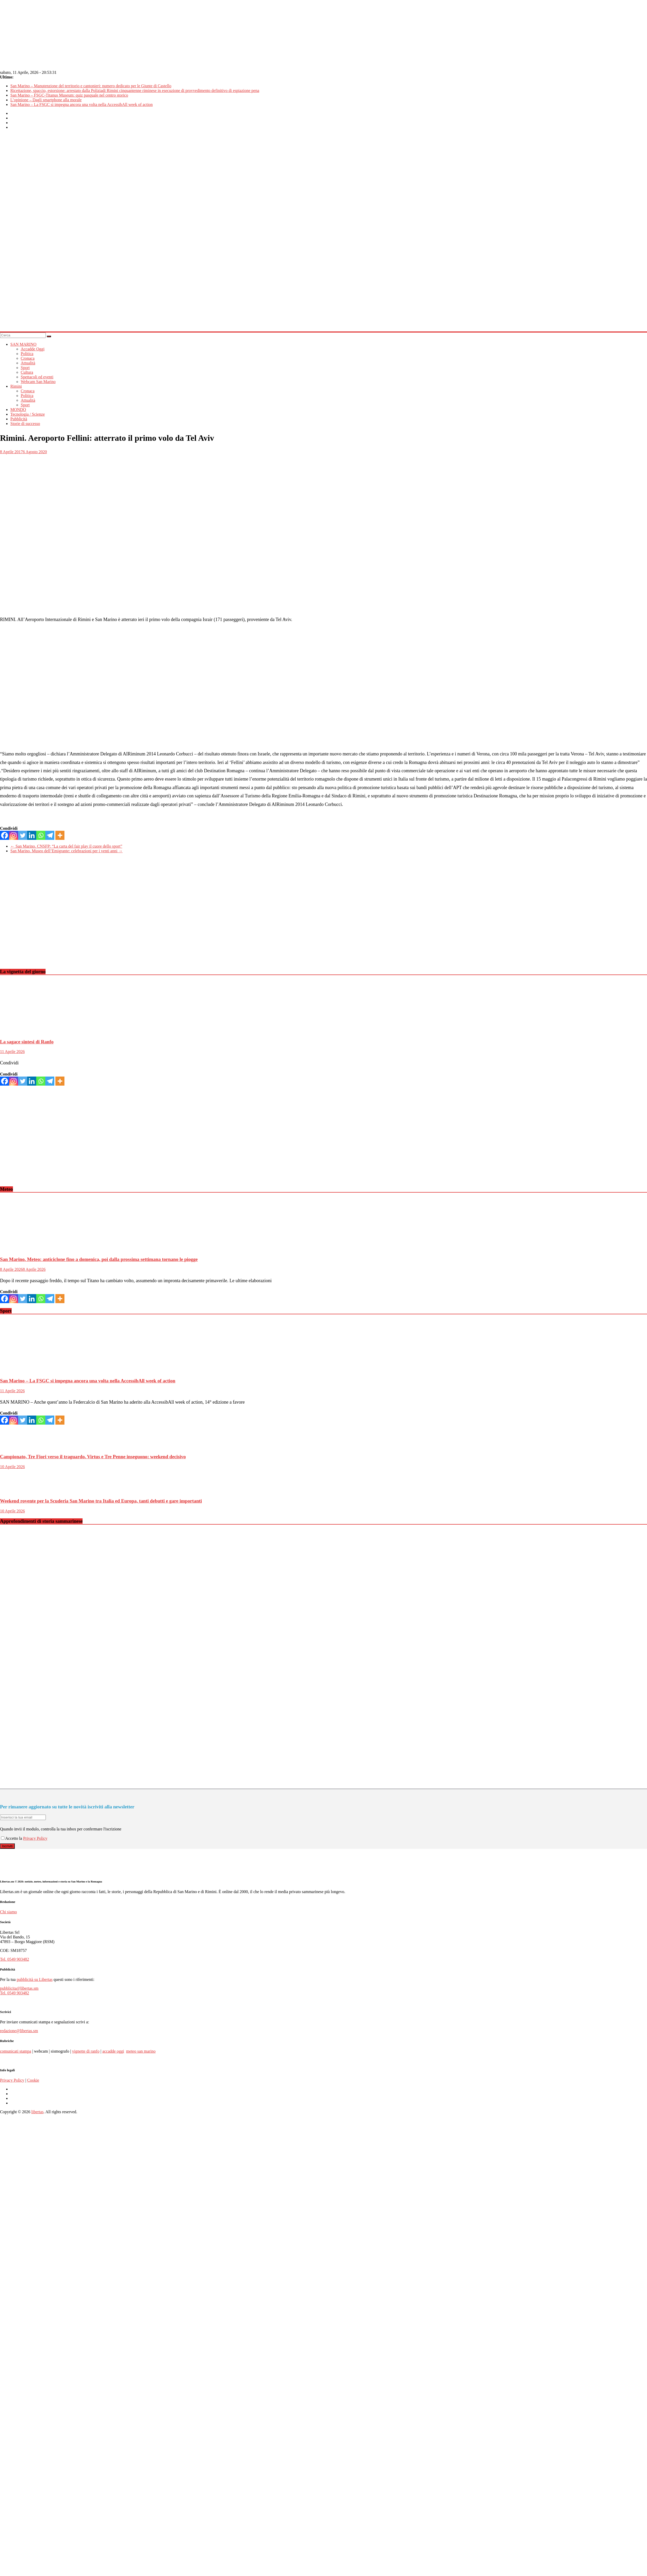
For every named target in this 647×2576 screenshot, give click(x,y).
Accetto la (12, 1838)
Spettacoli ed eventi (37, 377)
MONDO (18, 409)
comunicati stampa (15, 2051)
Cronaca (27, 358)
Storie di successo (25, 423)
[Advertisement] (48, 915)
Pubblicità (18, 419)
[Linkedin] (31, 835)
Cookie (33, 2080)
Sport (25, 367)
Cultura (27, 372)
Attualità (28, 363)
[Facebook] (4, 835)
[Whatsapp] (40, 835)
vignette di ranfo (85, 2051)
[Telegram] (49, 835)
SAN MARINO (23, 344)
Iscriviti (7, 1846)
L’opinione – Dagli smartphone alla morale (46, 100)
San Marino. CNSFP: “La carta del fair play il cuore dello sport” (66, 846)
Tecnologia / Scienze (27, 414)
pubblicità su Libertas (35, 1979)
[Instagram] (13, 835)
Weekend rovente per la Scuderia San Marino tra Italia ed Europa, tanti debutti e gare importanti (101, 1501)
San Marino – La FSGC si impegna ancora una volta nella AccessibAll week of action (81, 104)
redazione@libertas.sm (19, 2031)
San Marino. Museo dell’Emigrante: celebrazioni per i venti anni (66, 851)
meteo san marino (141, 2051)
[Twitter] (22, 835)
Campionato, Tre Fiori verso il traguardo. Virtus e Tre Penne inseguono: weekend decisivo (93, 1456)
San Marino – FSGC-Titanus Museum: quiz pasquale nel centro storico (69, 95)
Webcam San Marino (38, 381)
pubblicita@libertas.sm (19, 1988)
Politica (27, 353)
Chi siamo (8, 1912)
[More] (59, 835)
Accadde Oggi (33, 349)
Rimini (16, 386)
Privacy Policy (35, 1838)
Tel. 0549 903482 (14, 1959)
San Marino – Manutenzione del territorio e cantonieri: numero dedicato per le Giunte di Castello (90, 86)
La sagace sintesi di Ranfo (27, 1041)
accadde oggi (113, 2051)
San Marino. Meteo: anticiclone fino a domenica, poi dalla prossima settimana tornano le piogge (99, 1259)
